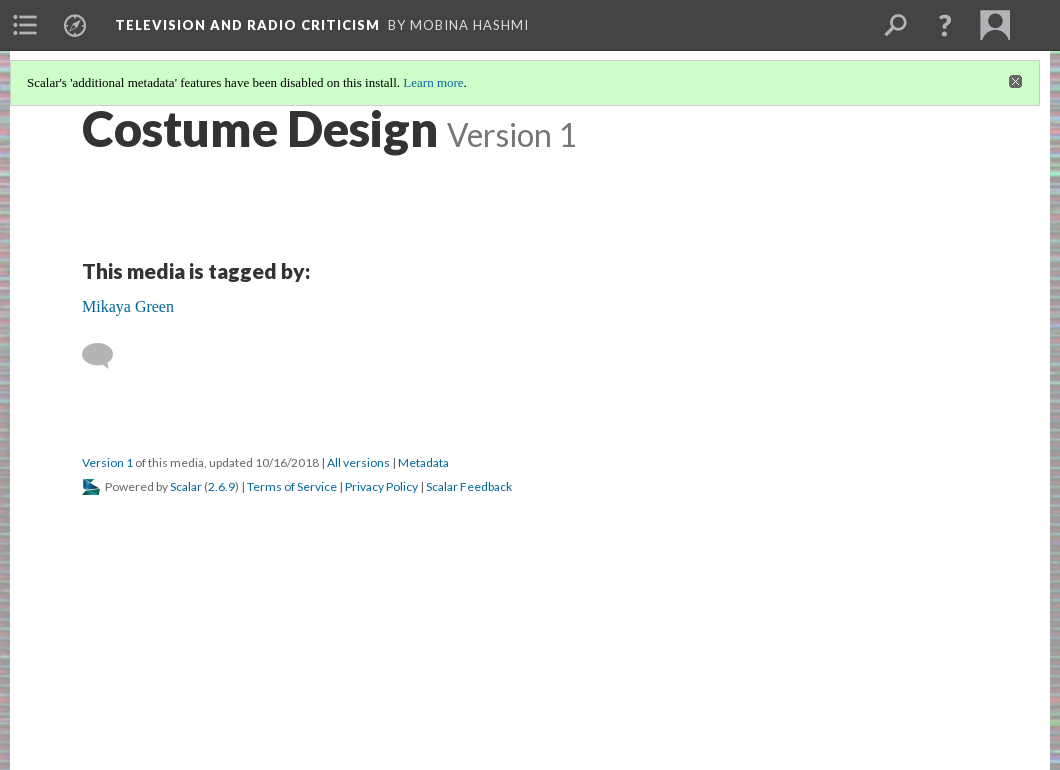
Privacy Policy (381, 486)
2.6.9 (221, 486)
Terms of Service (292, 486)
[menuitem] (25, 25)
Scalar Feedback (469, 486)
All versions (358, 462)
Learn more (433, 82)
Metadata (423, 462)
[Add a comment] (106, 356)
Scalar (186, 486)
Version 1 (107, 462)
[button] (945, 25)
